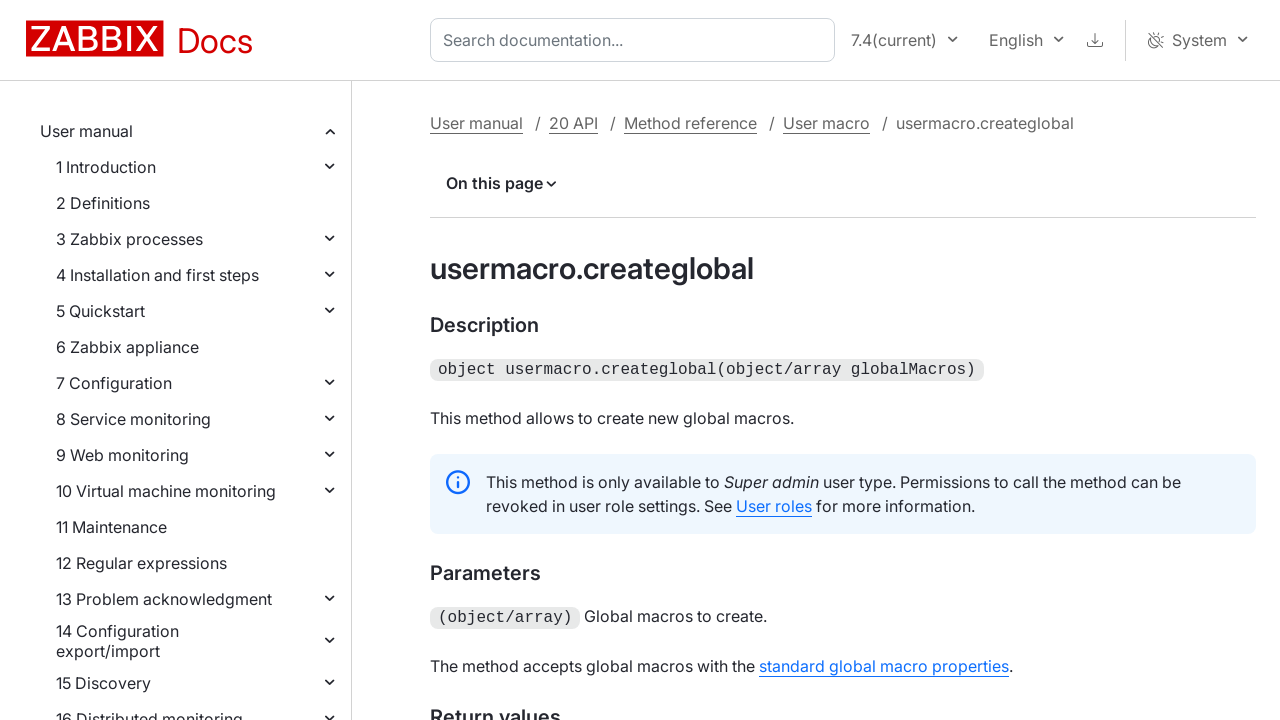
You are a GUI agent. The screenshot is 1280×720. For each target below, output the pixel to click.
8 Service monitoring (133, 419)
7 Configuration (114, 383)
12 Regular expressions (141, 563)
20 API (573, 123)
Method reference (690, 123)
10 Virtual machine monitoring (166, 491)
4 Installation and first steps (157, 275)
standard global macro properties (884, 662)
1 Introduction (106, 167)
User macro (826, 123)
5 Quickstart (100, 311)
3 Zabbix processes (129, 239)
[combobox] (636, 40)
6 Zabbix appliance (127, 347)
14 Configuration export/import (117, 641)
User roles (774, 504)
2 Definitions (103, 203)
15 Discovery (103, 683)
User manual (86, 131)
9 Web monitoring (122, 455)
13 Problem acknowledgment (164, 599)
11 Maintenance (111, 527)
